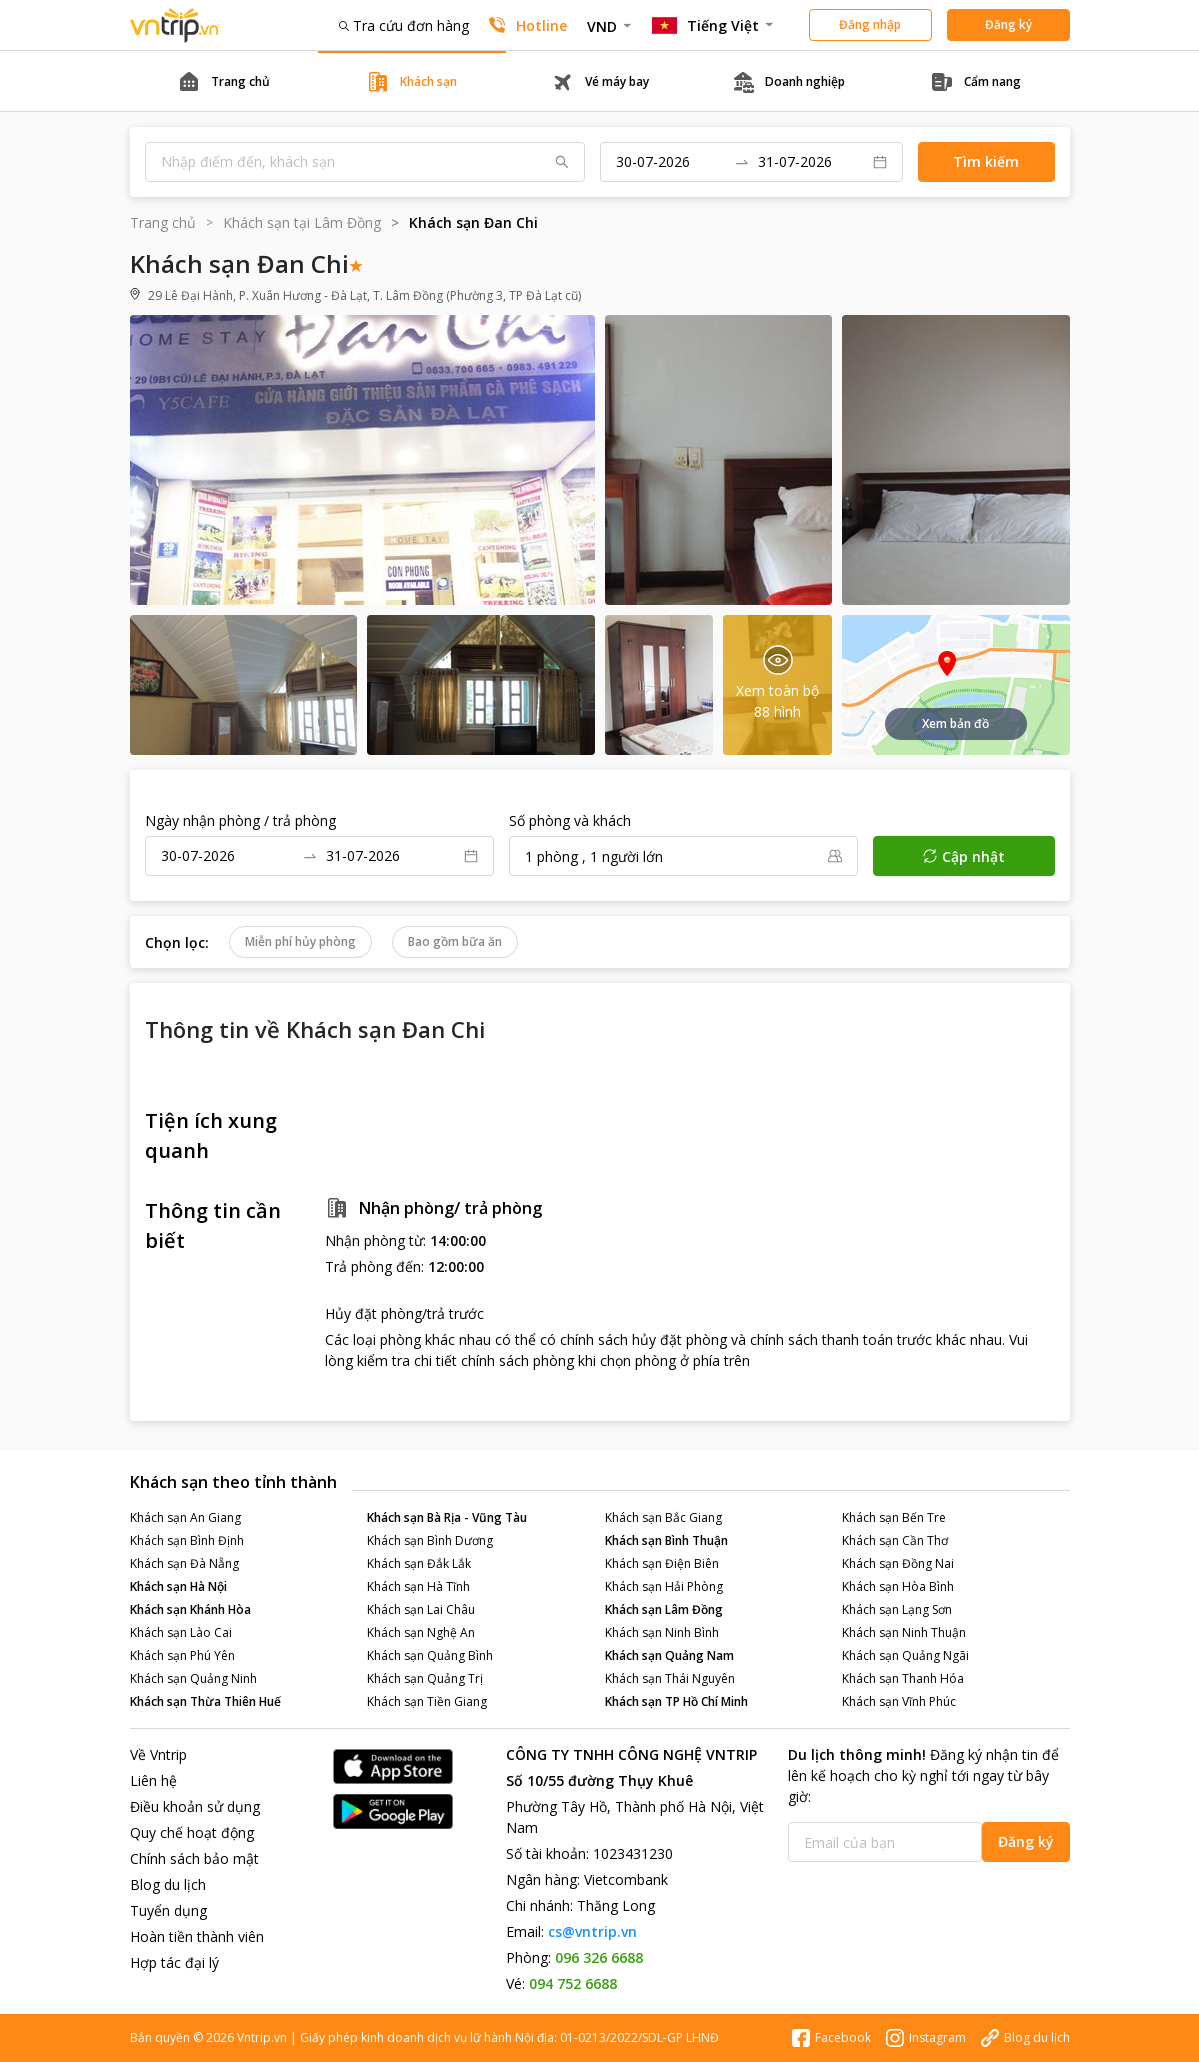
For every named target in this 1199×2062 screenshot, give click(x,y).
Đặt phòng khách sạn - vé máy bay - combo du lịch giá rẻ (175, 25)
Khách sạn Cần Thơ (895, 1540)
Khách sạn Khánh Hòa (190, 1609)
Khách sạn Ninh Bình (662, 1632)
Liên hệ (153, 1780)
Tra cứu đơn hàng (404, 25)
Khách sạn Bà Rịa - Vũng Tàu (447, 1517)
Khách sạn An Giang (185, 1517)
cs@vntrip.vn (592, 1931)
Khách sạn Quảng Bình (430, 1655)
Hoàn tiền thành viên (197, 1936)
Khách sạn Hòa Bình (898, 1586)
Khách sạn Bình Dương (430, 1540)
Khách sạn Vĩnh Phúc (899, 1701)
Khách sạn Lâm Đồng (664, 1609)
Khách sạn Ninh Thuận (904, 1632)
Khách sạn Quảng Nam (669, 1655)
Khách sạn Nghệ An (421, 1632)
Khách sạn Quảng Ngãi (905, 1655)
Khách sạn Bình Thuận (666, 1540)
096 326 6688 (599, 1957)
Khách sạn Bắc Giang (663, 1517)
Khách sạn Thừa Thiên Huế (205, 1701)
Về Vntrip (158, 1754)
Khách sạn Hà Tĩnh (418, 1586)
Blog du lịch (168, 1884)
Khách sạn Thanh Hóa (903, 1678)
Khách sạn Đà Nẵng (184, 1563)
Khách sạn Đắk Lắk (419, 1563)
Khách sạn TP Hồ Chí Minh (676, 1701)
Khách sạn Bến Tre (894, 1517)
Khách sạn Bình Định (187, 1540)
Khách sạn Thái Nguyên (670, 1678)
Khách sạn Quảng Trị (425, 1678)
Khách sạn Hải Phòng (664, 1586)
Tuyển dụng (168, 1910)
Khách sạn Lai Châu (421, 1609)
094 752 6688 (573, 1983)
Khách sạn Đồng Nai (898, 1563)
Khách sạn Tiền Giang (427, 1701)
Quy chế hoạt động (192, 1832)
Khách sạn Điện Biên (662, 1563)
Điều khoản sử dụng (195, 1806)
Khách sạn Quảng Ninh (193, 1678)
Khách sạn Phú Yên (182, 1655)
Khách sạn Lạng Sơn (897, 1609)
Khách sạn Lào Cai (181, 1632)
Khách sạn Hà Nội (178, 1586)
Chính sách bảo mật (194, 1858)
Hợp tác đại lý (174, 1962)
